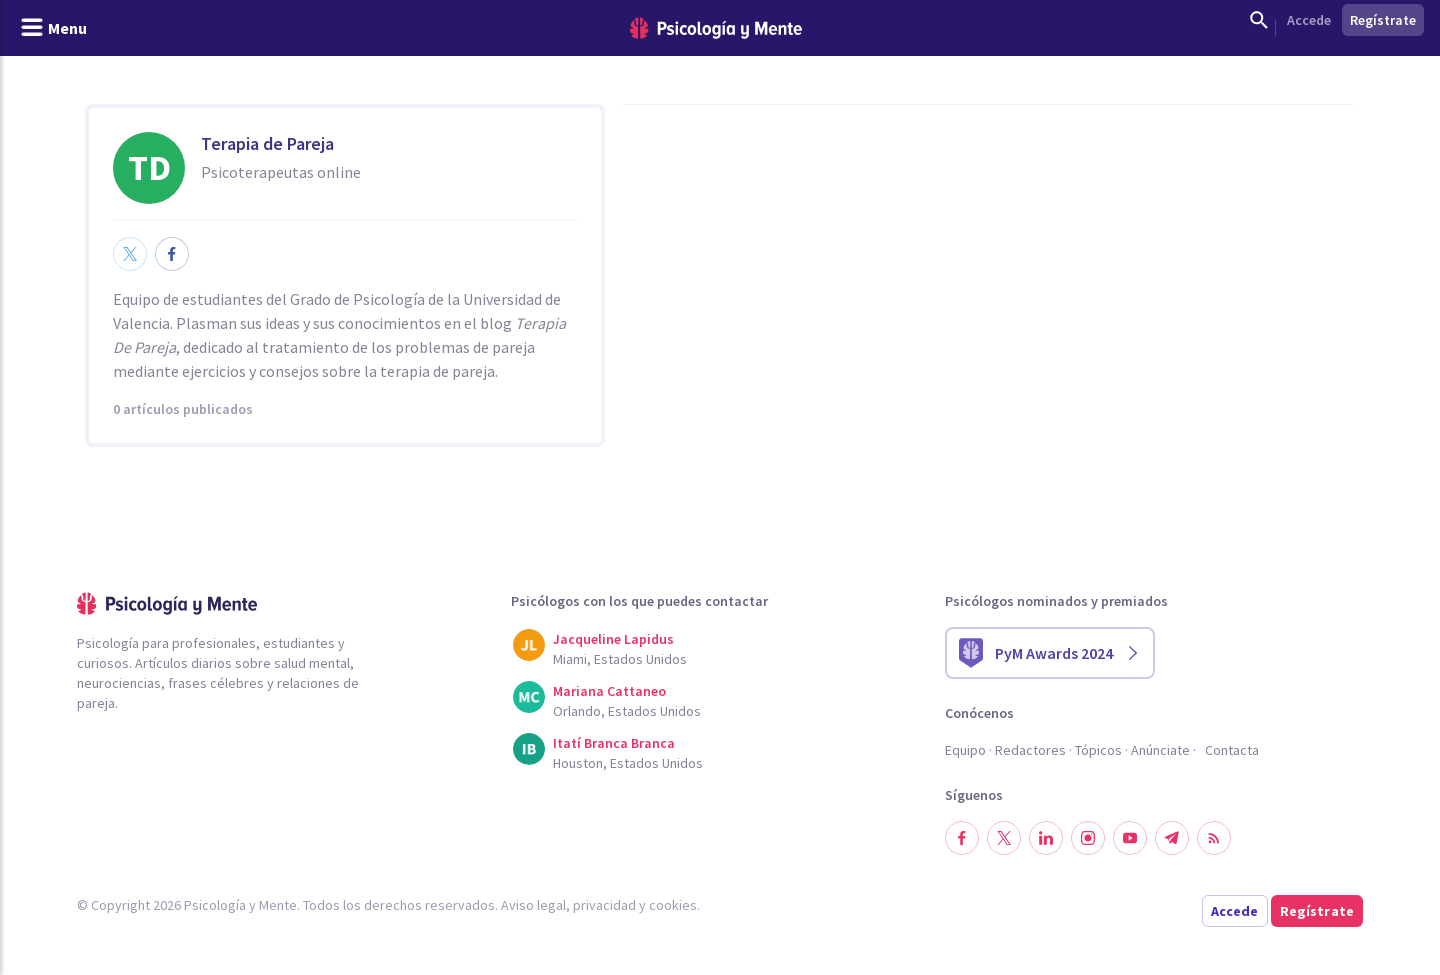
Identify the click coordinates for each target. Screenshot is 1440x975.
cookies (673, 905)
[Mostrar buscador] (1259, 20)
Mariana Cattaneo (609, 691)
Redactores (1030, 750)
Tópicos (1098, 750)
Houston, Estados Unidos (628, 763)
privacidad (604, 905)
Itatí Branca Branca (614, 743)
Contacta (1232, 750)
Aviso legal (533, 905)
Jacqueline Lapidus (613, 639)
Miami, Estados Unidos (620, 659)
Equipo (965, 750)
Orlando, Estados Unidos (627, 711)
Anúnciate (1160, 750)
